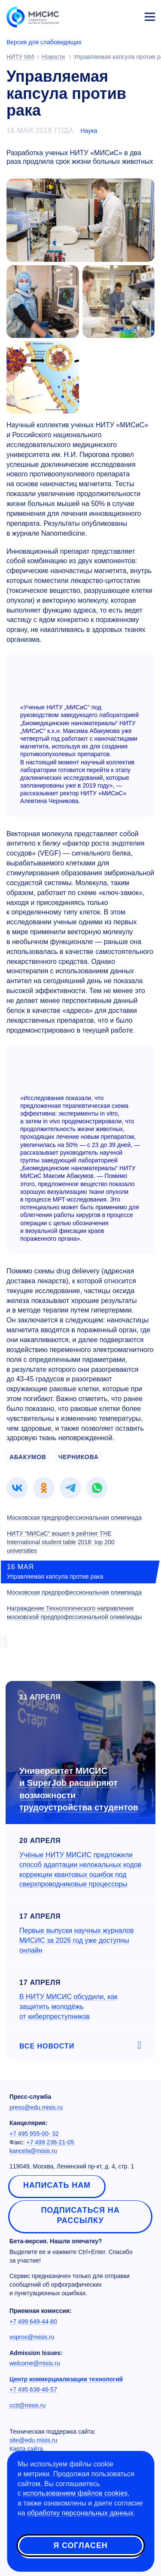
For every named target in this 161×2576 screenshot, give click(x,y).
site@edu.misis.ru (33, 2440)
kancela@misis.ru (33, 2150)
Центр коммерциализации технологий (66, 2379)
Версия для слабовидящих (44, 42)
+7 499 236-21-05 (50, 2142)
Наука (88, 130)
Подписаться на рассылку (80, 2215)
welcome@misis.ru (34, 2363)
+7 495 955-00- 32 (34, 2133)
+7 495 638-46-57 (33, 2389)
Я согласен (80, 2545)
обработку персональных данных (80, 2513)
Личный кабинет (129, 15)
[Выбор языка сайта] (109, 15)
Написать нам (57, 2185)
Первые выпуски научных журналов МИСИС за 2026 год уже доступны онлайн (76, 1940)
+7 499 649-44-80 (33, 2321)
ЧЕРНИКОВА (78, 1457)
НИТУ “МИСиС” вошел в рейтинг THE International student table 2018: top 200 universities (61, 1542)
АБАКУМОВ (27, 1457)
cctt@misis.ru (27, 2405)
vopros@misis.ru (31, 2337)
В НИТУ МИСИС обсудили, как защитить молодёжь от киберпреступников (68, 2006)
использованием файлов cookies (75, 2493)
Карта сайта (26, 2448)
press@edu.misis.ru (36, 2107)
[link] (17, 1488)
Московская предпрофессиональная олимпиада (74, 1517)
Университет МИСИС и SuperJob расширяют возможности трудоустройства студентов (78, 1789)
